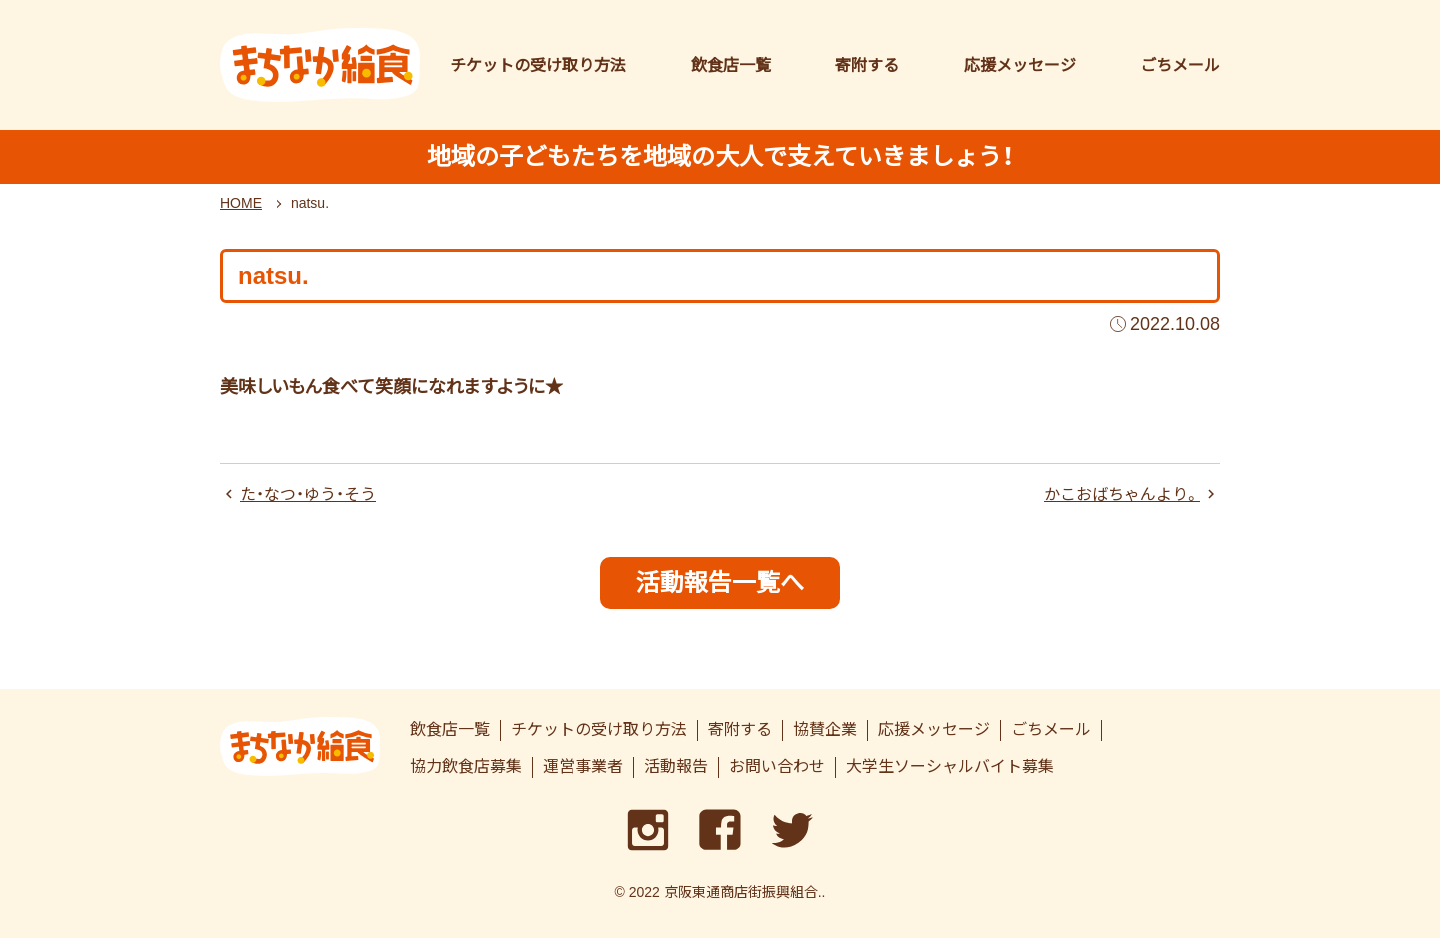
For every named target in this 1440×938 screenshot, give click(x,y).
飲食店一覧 (731, 65)
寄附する (867, 65)
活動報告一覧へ (720, 582)
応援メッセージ (1020, 65)
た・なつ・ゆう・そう (308, 494)
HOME (241, 203)
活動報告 (676, 766)
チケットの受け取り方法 (538, 65)
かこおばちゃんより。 (1122, 494)
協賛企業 (825, 729)
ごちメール (1180, 65)
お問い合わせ (777, 766)
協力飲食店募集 (466, 766)
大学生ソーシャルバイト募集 (950, 766)
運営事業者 (583, 766)
